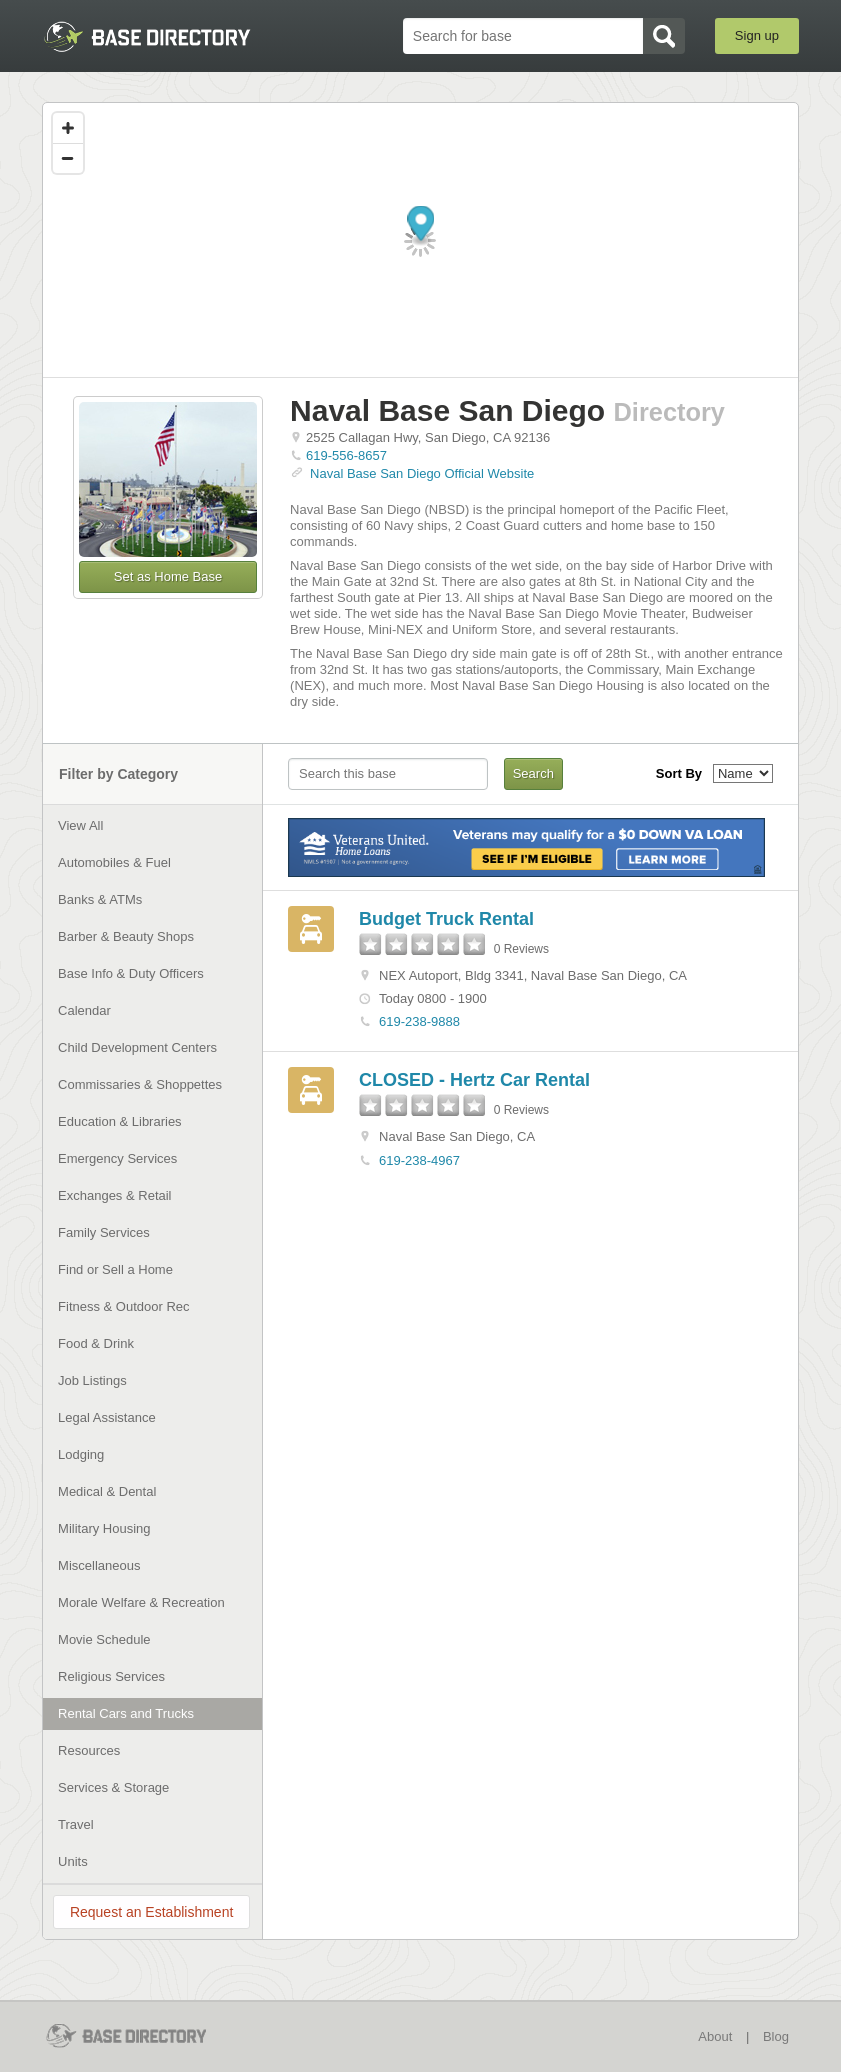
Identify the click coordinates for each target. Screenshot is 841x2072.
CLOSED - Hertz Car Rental (474, 1080)
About (715, 2036)
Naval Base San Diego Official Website (422, 473)
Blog (776, 2036)
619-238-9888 (419, 1021)
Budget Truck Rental (446, 919)
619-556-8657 (346, 455)
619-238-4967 (419, 1160)
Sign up (757, 35)
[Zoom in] (68, 128)
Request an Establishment (151, 1912)
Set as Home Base (168, 576)
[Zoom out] (68, 158)
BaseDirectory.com (147, 36)
